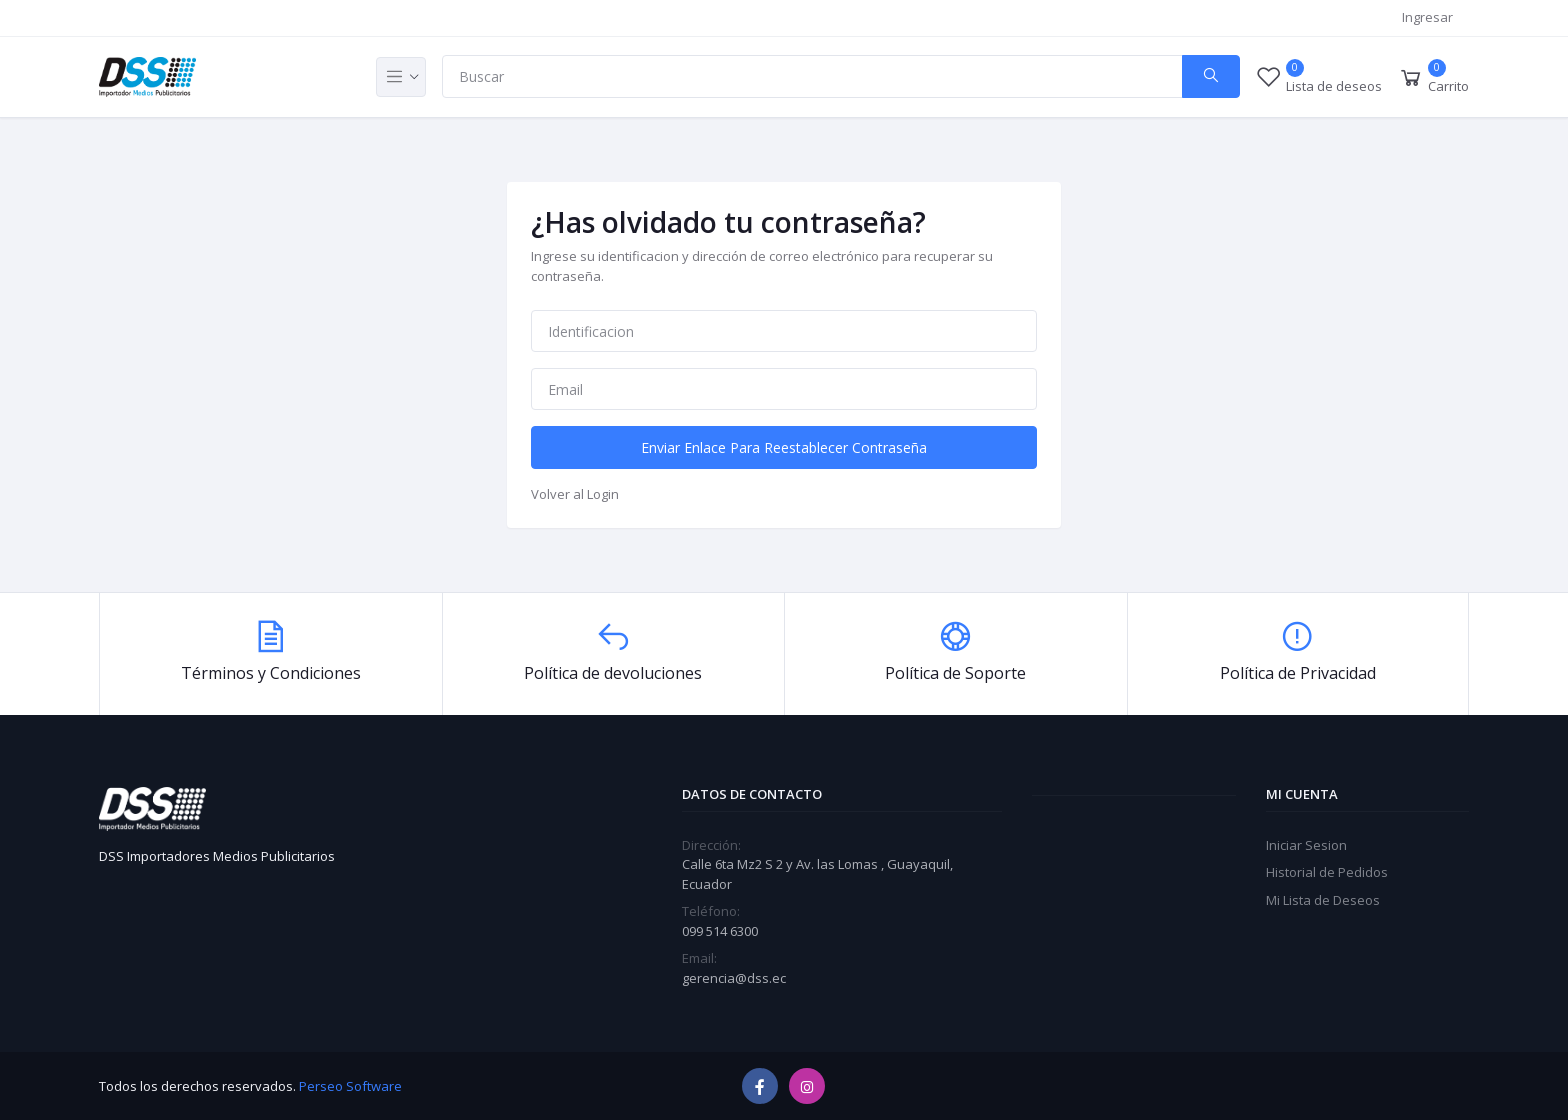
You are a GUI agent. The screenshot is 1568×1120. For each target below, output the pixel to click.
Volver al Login (575, 494)
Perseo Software (350, 1086)
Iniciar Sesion (1306, 845)
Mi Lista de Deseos (1323, 900)
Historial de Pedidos (1327, 872)
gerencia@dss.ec (734, 978)
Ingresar (1427, 17)
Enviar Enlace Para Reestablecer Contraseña (784, 447)
